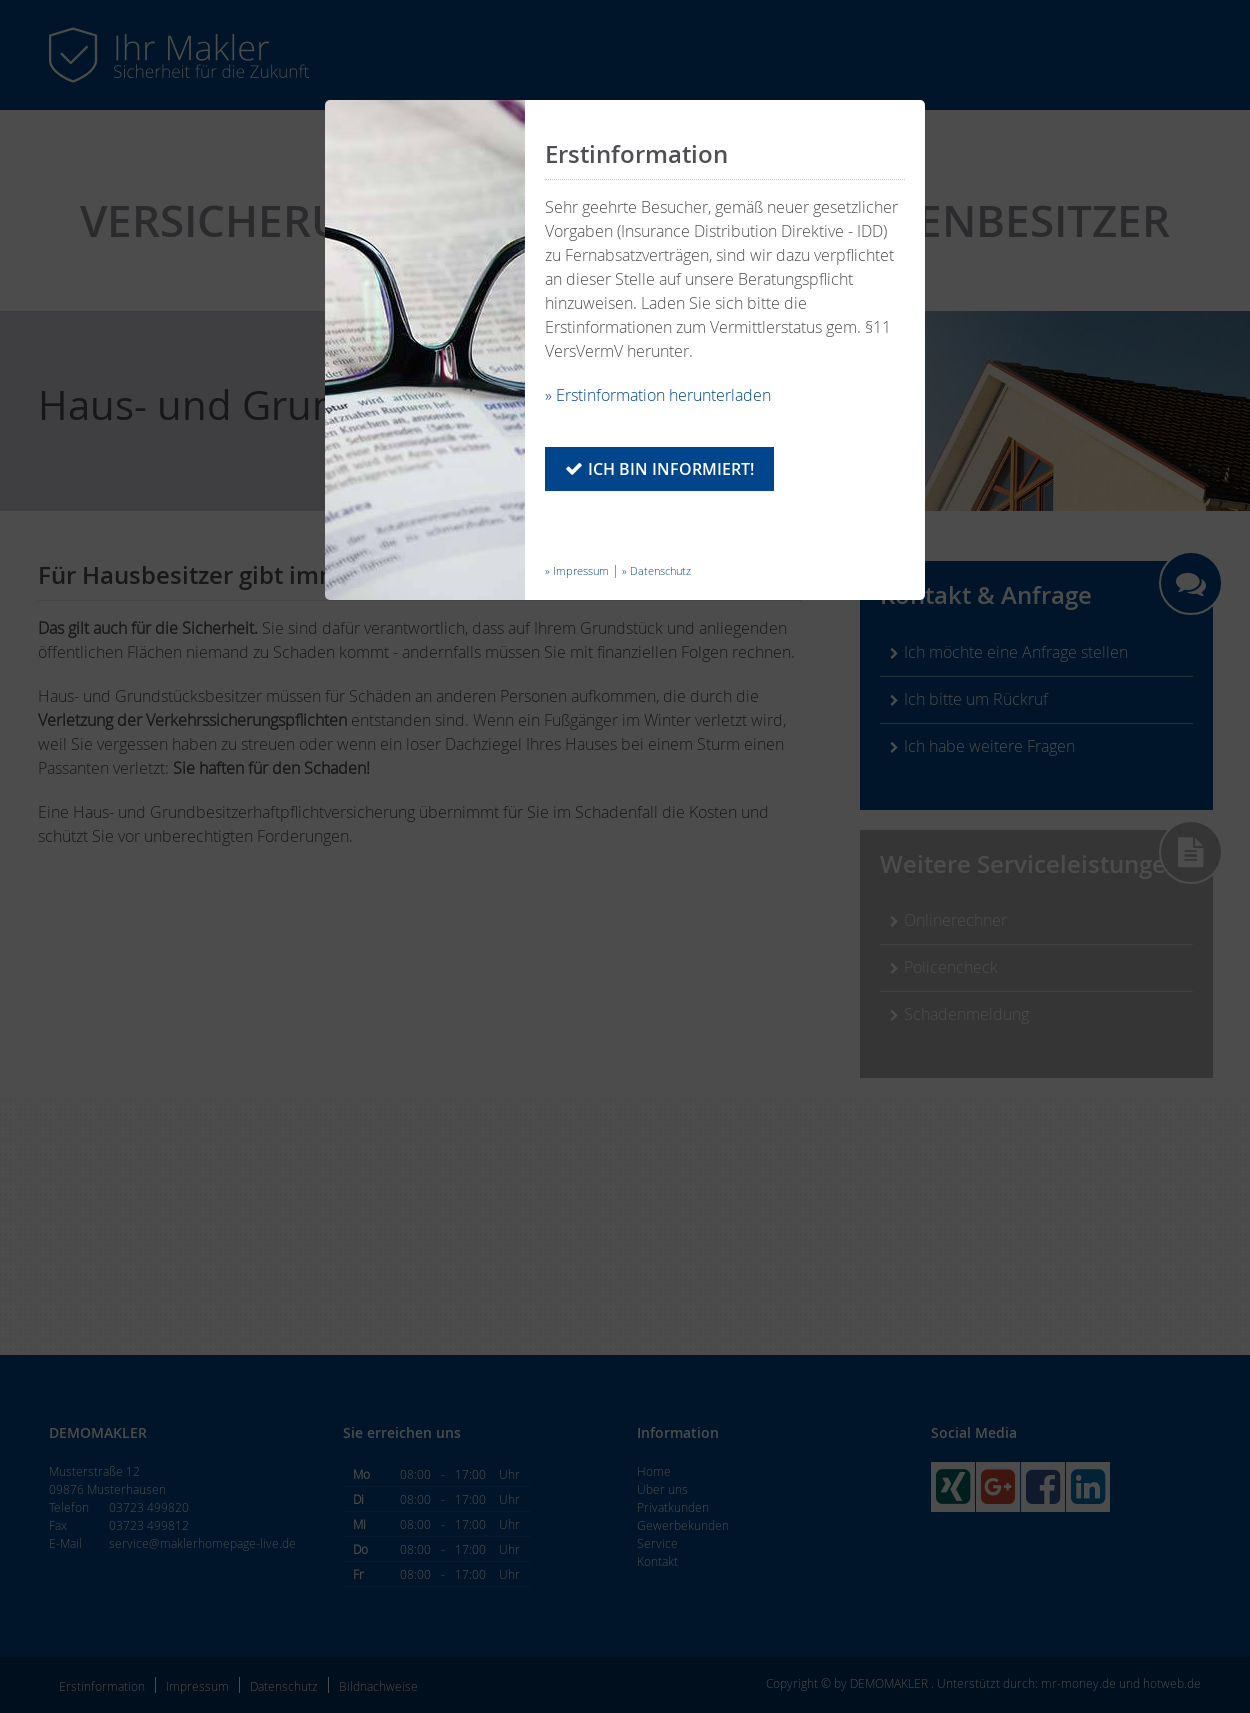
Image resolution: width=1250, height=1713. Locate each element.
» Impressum (577, 570)
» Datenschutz (656, 570)
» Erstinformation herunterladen (658, 395)
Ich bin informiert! (671, 469)
